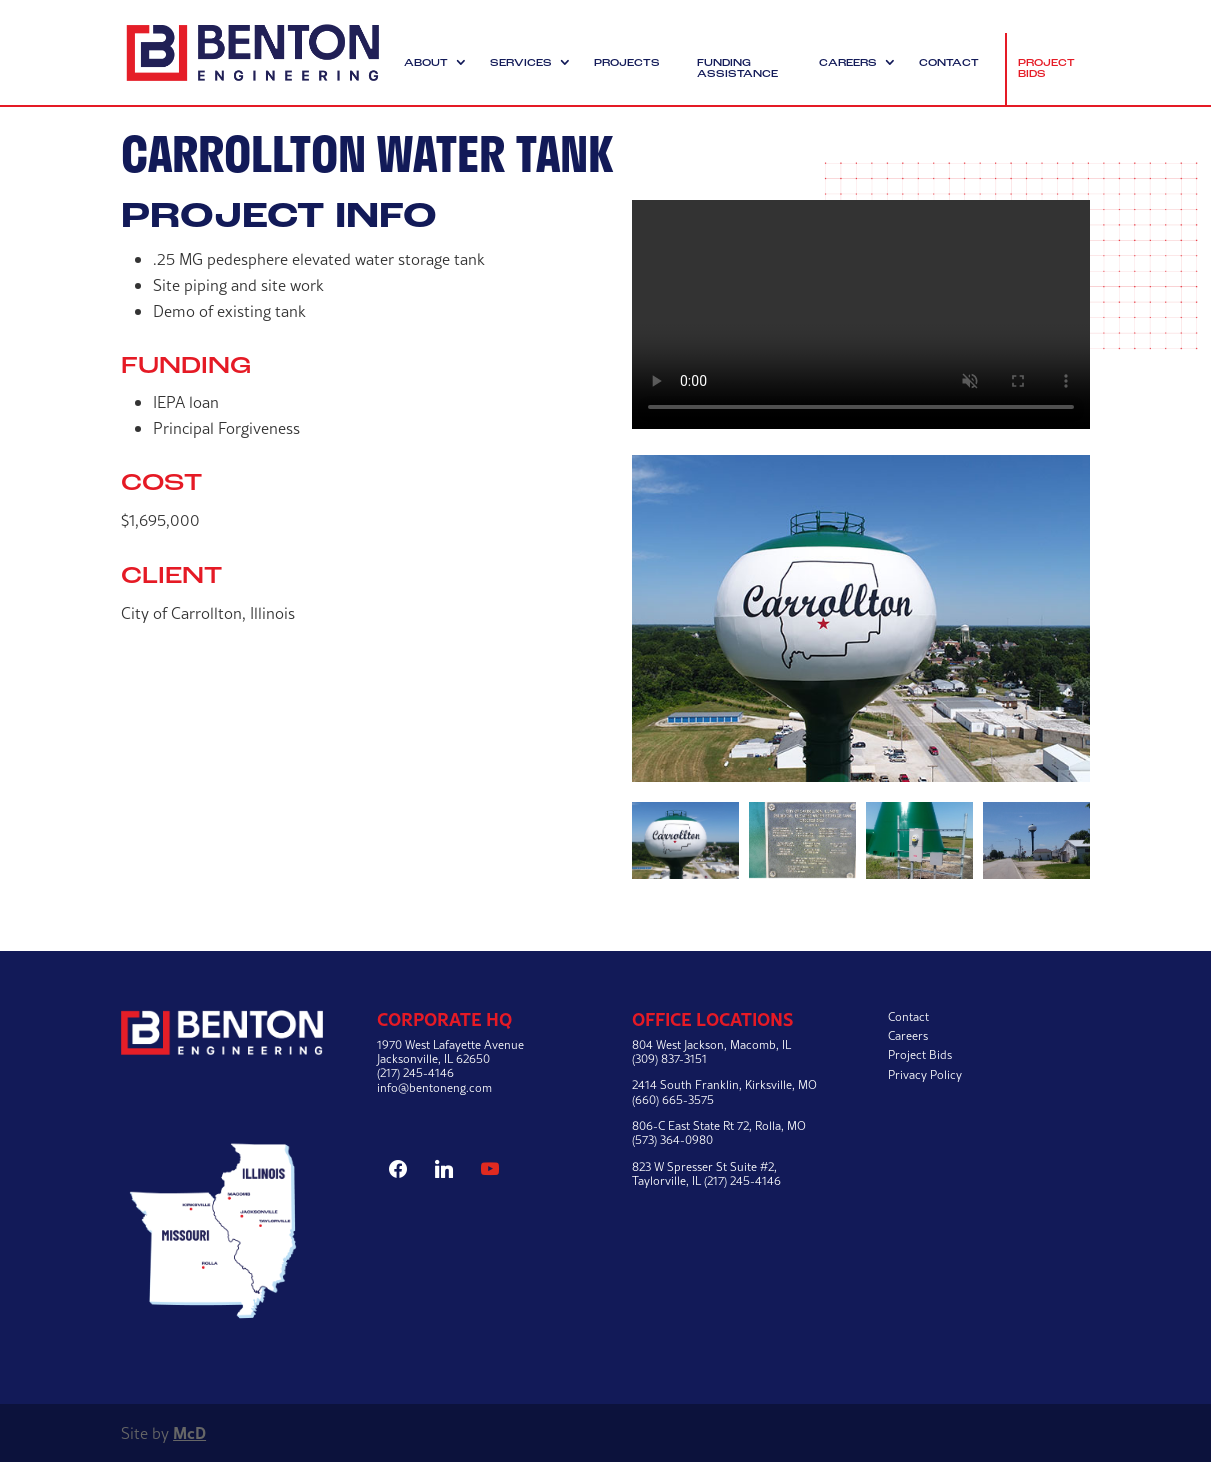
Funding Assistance (737, 69)
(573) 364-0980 (672, 1139)
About (426, 63)
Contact (949, 63)
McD (189, 1432)
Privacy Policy (925, 1074)
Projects (627, 63)
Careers (848, 63)
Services (521, 63)
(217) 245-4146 (415, 1072)
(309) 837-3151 (669, 1058)
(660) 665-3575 (673, 1099)
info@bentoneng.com (434, 1087)
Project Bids (1046, 69)
